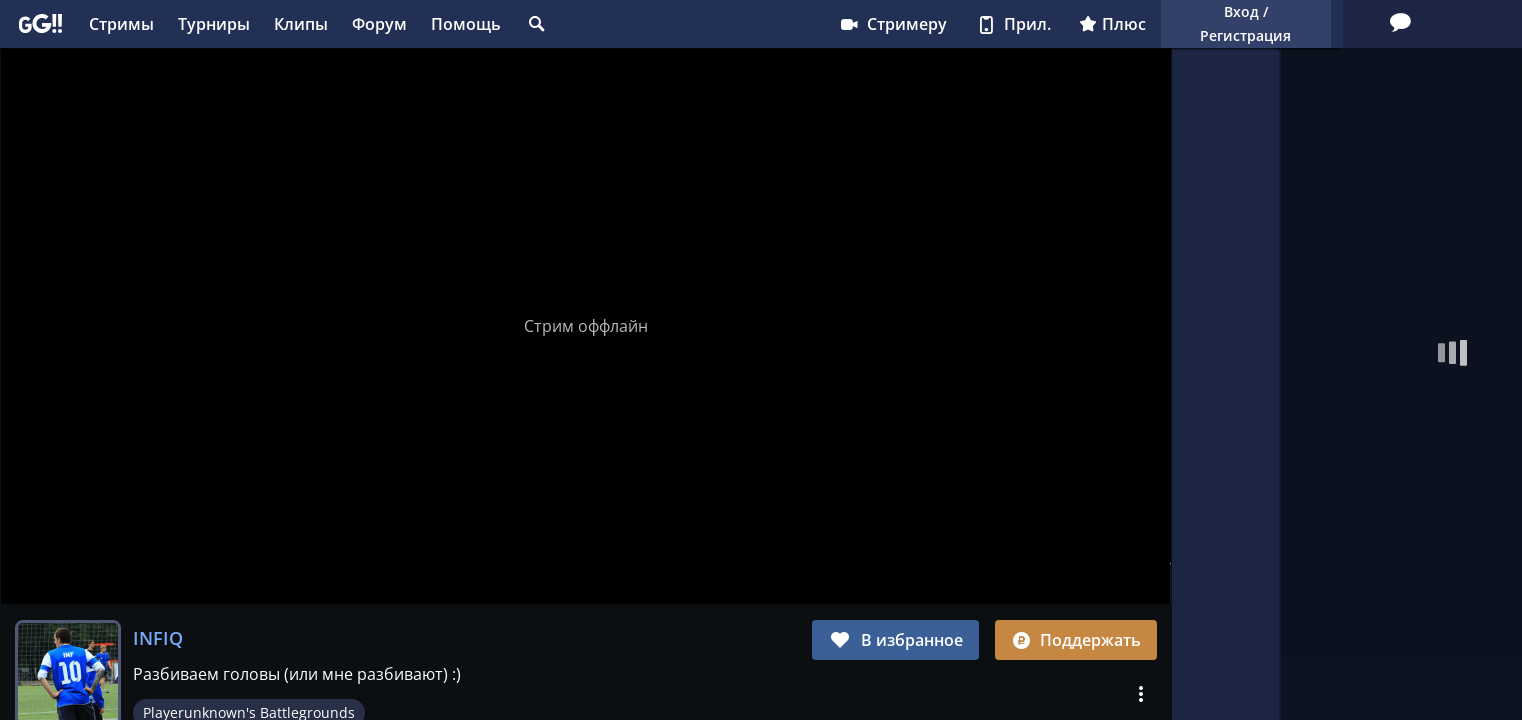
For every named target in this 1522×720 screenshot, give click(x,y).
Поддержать (1076, 640)
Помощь (466, 24)
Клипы (301, 24)
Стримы (121, 24)
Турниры (214, 24)
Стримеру (721, 24)
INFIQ (158, 638)
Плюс (941, 24)
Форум (379, 24)
